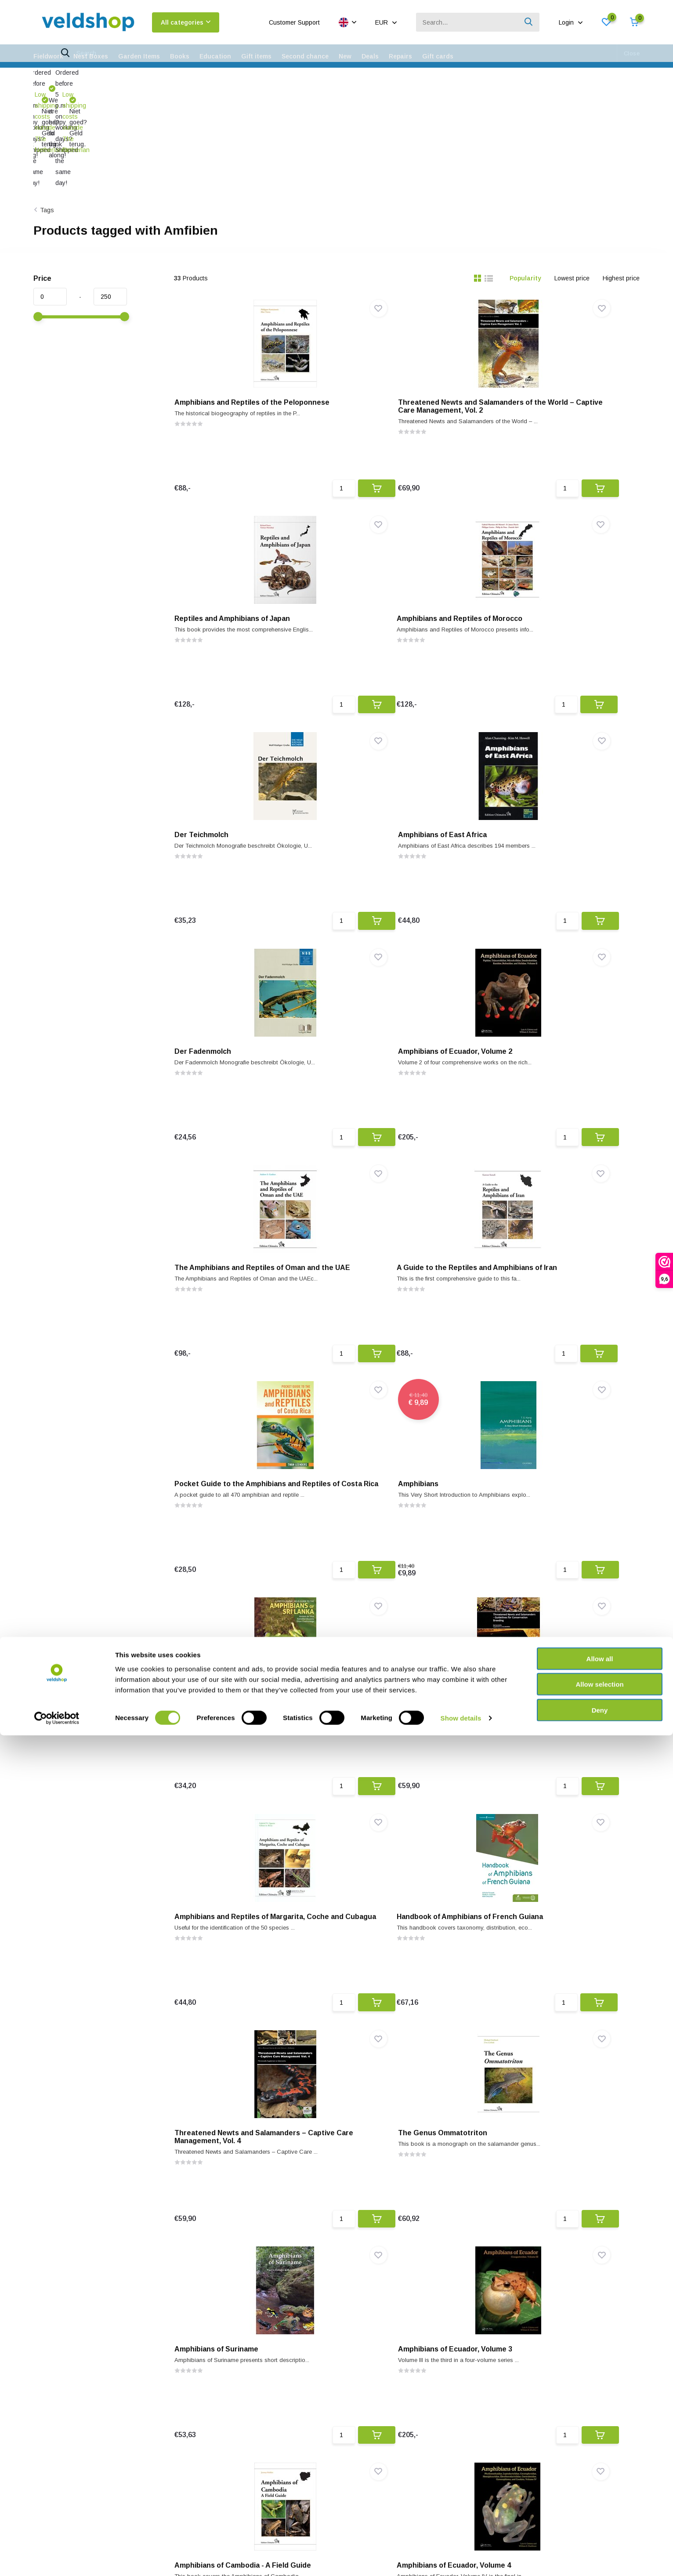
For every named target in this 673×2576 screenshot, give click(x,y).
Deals (370, 56)
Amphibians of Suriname (225, 1674)
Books (179, 56)
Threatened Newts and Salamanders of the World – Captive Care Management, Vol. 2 (405, 311)
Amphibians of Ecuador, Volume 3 (399, 1674)
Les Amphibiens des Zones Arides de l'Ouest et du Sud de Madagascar (566, 2135)
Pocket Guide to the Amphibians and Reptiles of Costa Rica (405, 992)
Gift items (256, 56)
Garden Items (139, 56)
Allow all (599, 2499)
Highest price (621, 174)
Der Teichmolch (369, 531)
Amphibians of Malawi (538, 2359)
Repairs (400, 56)
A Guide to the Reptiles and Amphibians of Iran (230, 992)
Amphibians (522, 988)
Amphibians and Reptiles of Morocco (245, 531)
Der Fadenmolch (211, 760)
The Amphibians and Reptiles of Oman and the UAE (556, 764)
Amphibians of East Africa (546, 531)
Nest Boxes (90, 56)
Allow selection (599, 2525)
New (345, 56)
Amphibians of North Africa (229, 2131)
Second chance (305, 56)
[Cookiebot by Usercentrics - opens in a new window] (56, 2558)
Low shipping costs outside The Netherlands (96, 79)
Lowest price (572, 174)
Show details (461, 2558)
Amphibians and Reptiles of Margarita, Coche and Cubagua (555, 1221)
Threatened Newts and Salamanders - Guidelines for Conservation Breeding (405, 1225)
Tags (47, 106)
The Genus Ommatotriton (546, 1445)
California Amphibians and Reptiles (402, 1902)
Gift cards (437, 56)
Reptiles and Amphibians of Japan (560, 303)
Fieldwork (48, 56)
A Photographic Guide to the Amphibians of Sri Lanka (232, 1221)
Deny (600, 2550)
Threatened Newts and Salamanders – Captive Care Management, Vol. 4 (405, 1449)
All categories (185, 22)
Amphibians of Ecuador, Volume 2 (399, 760)
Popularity (525, 174)
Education (215, 56)
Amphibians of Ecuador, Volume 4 (240, 1902)
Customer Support (294, 22)
